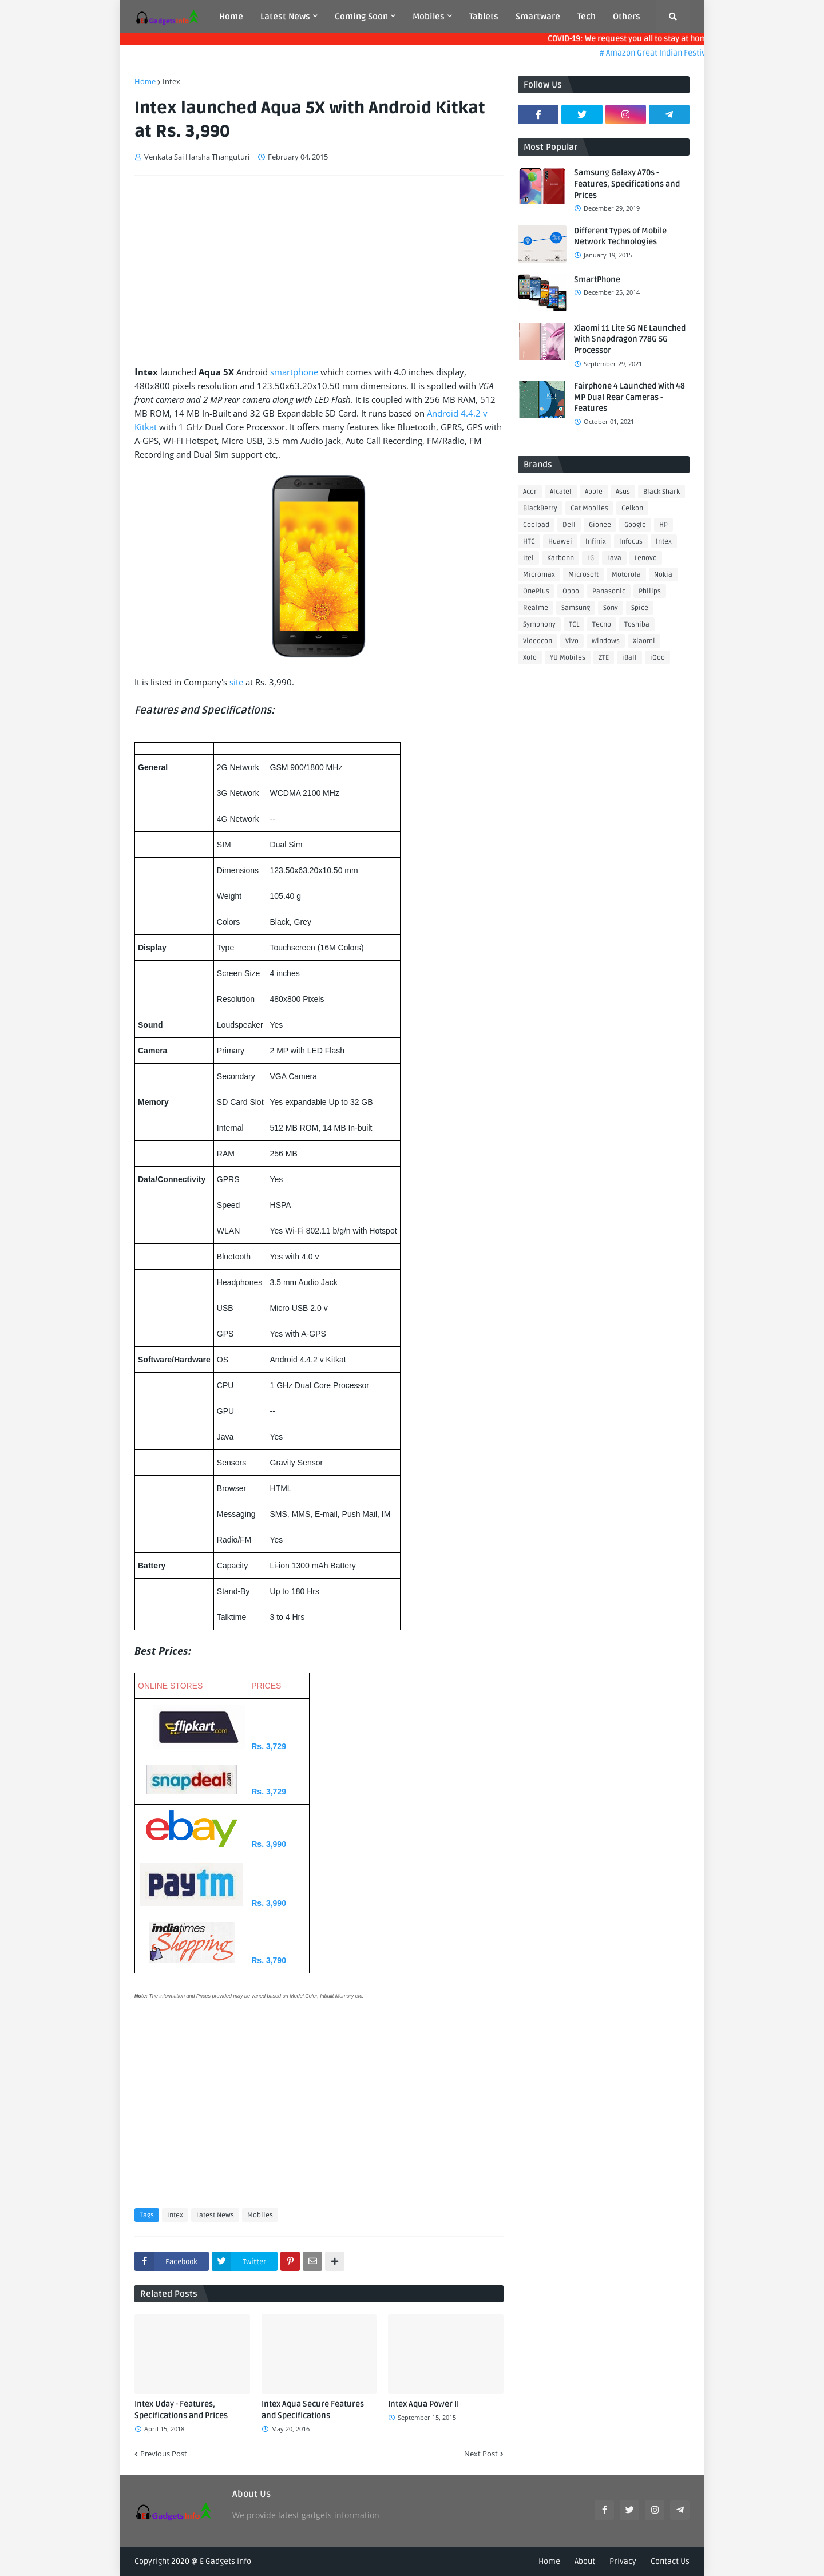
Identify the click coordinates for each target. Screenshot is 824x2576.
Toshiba (636, 624)
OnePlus (536, 591)
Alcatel (561, 492)
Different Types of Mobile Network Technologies (620, 236)
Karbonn (560, 558)
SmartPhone (597, 279)
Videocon (537, 641)
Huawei (560, 541)
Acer (530, 492)
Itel (528, 558)
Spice (639, 608)
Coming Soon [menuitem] (361, 16)
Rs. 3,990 (268, 1844)
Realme (535, 608)
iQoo (657, 657)
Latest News (215, 2215)
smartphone (294, 372)
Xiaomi (644, 641)
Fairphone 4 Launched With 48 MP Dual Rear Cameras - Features (629, 397)
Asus (623, 492)
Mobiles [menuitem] (429, 16)
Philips (650, 591)
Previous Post (163, 2453)
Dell (569, 525)
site (236, 682)
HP (663, 525)
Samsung (575, 608)
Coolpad (536, 525)
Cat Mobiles (589, 508)
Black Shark (661, 492)
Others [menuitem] (626, 16)
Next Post (481, 2453)
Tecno (601, 624)
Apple (594, 492)
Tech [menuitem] (586, 16)
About (585, 2561)
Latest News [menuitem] (285, 16)
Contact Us (670, 2561)
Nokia (663, 574)
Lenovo (646, 558)
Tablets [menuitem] (483, 16)
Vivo (572, 641)
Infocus (631, 541)
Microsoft (583, 574)
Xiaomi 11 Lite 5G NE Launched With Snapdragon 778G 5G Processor (630, 339)
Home (145, 81)
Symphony (539, 624)
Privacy (622, 2561)
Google (635, 525)
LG (590, 558)
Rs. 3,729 (268, 1746)
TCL (574, 624)
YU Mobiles (567, 657)
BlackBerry (540, 508)
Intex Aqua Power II (423, 2404)
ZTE (604, 657)
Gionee (600, 525)
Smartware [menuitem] (538, 16)
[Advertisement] (319, 270)
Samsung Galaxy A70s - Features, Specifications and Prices (627, 184)
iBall (629, 657)
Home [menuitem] (231, 16)
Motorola (626, 574)
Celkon (632, 508)
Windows (606, 641)
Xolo (530, 657)
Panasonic (608, 591)
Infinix (595, 541)
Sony (610, 608)
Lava (614, 558)
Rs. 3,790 (268, 1960)
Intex (171, 81)
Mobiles (260, 2215)
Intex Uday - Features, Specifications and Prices (181, 2409)
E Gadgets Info (225, 2561)
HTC (529, 541)
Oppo (570, 591)
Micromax (539, 574)
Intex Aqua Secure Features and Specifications (313, 2409)
